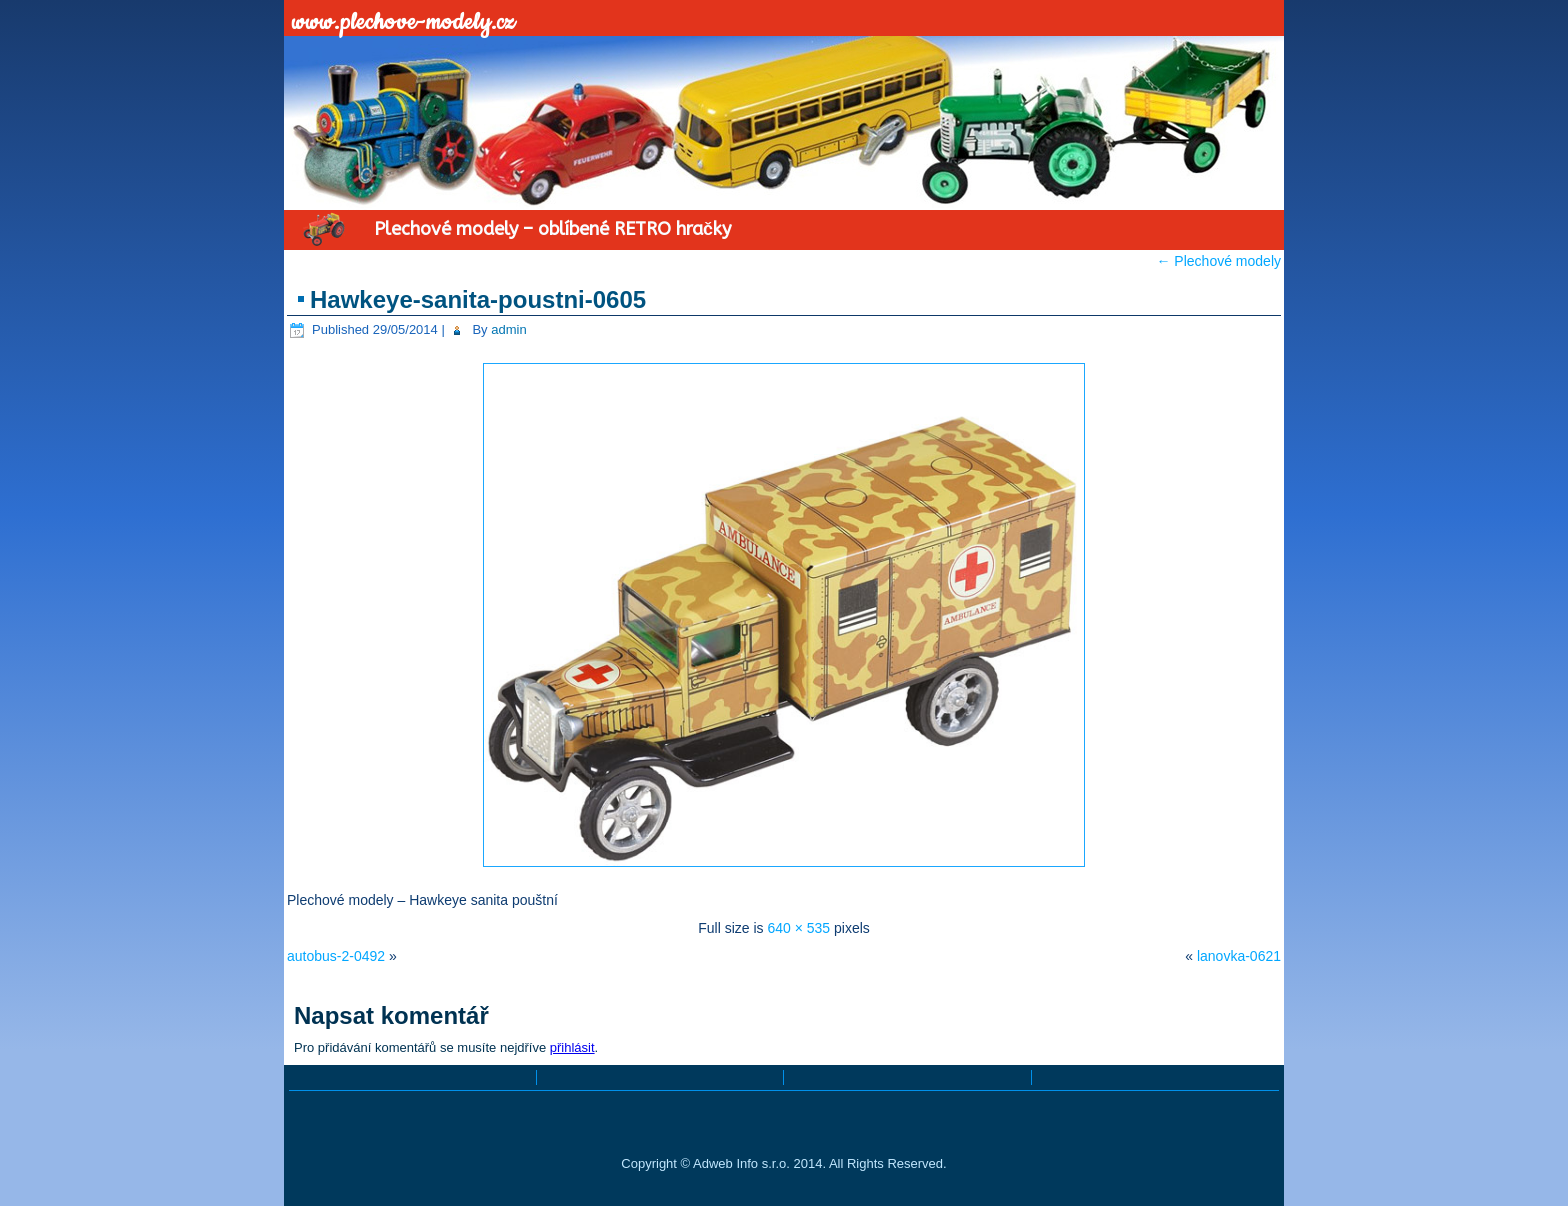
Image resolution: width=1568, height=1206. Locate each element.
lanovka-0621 (1239, 956)
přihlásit (572, 1047)
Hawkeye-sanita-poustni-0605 (478, 299)
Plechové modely (1218, 261)
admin (508, 329)
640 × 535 (798, 928)
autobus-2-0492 (336, 956)
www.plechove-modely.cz (404, 22)
